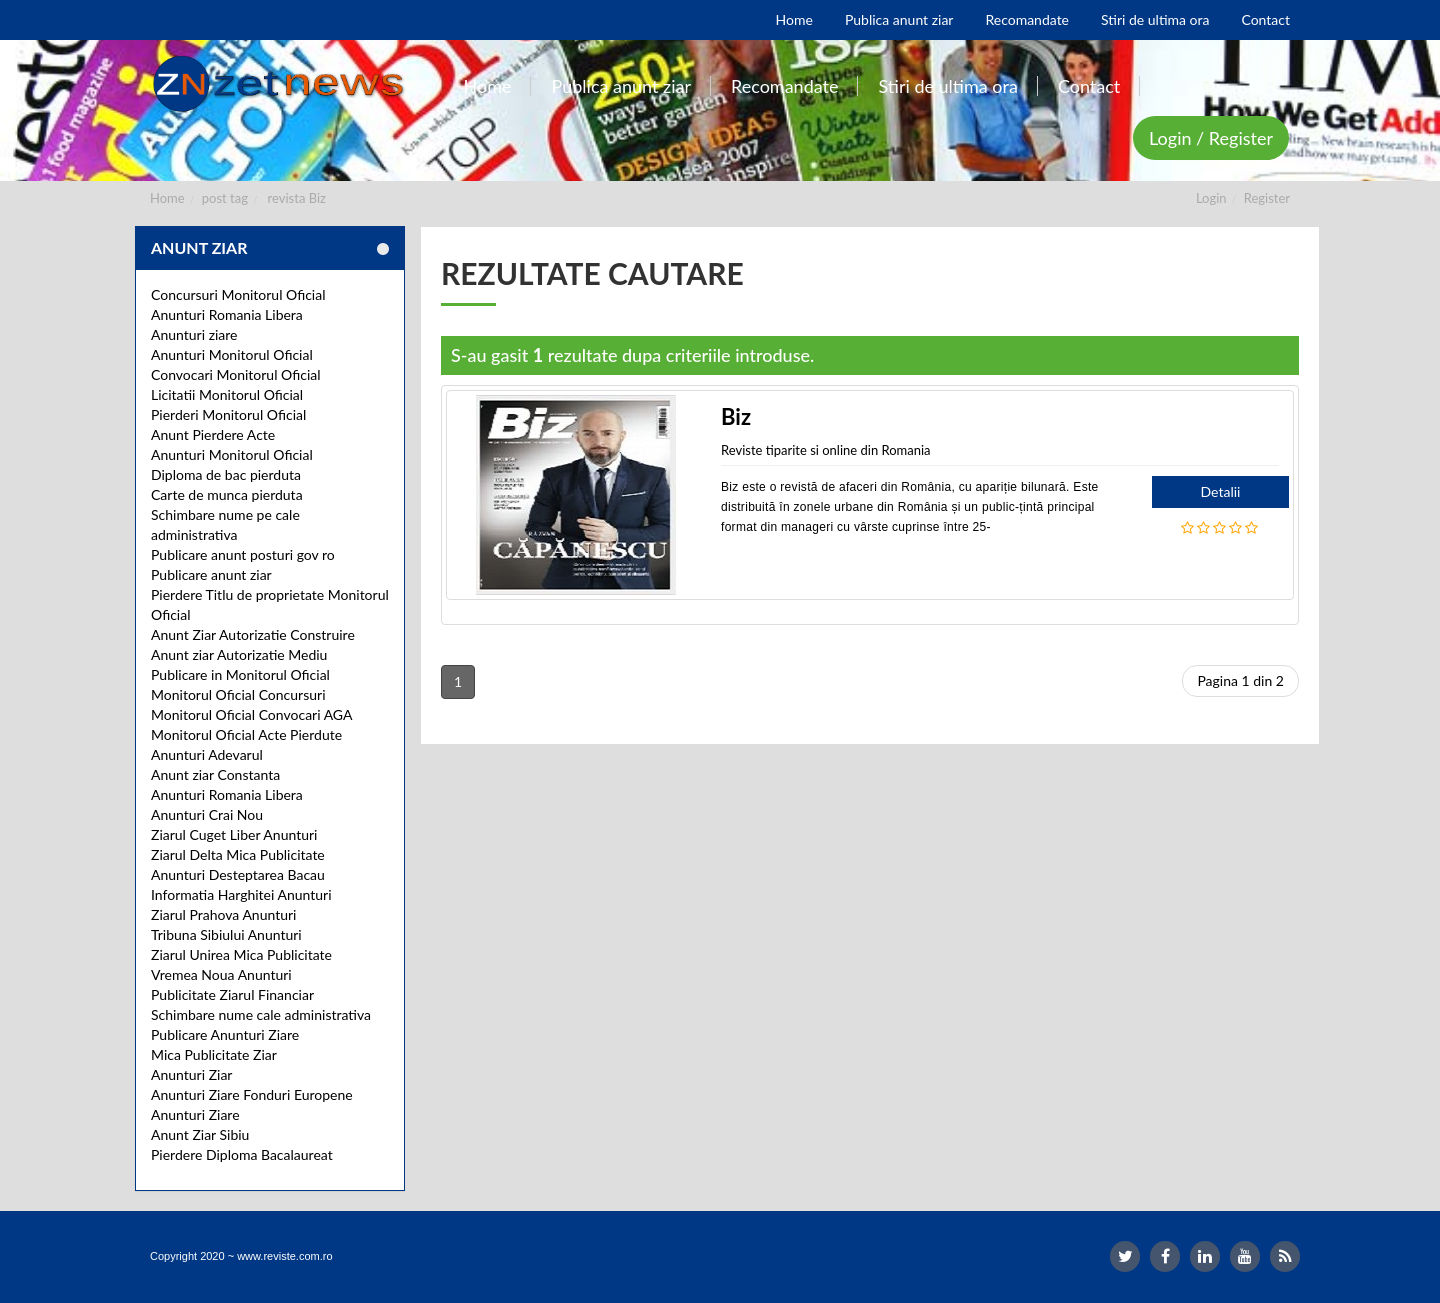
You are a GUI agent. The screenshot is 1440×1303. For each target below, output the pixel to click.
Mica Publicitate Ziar (214, 1054)
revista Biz (297, 198)
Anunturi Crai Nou (207, 814)
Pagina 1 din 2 (1240, 680)
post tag (225, 198)
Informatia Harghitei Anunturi (241, 894)
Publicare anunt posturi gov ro (243, 554)
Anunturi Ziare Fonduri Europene (252, 1094)
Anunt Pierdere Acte (213, 434)
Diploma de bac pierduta (226, 474)
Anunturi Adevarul (207, 754)
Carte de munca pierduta (227, 494)
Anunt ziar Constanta (215, 774)
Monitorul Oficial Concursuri (238, 694)
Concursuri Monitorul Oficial (238, 294)
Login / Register (1211, 138)
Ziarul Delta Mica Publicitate (238, 854)
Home (167, 198)
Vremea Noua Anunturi (221, 974)
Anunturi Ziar (191, 1074)
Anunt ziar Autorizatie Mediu (239, 654)
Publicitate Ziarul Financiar (232, 994)
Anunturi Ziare (195, 1114)
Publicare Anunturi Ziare (225, 1034)
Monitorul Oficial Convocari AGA (252, 714)
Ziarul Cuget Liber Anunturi (234, 834)
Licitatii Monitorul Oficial (227, 394)
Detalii (1221, 491)
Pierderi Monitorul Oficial (228, 414)
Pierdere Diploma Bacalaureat (242, 1154)
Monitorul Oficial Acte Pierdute (246, 734)
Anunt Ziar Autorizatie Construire (253, 634)
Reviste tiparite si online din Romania (826, 450)
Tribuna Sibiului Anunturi (226, 934)
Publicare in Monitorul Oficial (240, 674)
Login (1211, 198)
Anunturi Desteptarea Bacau (238, 874)
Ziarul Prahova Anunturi (223, 914)
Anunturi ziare (194, 334)
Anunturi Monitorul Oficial (232, 354)
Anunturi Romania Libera (227, 314)
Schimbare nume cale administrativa (261, 1014)
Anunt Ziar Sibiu (200, 1134)
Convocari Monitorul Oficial (236, 374)
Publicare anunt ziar (211, 574)
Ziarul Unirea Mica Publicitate (241, 954)
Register (1267, 198)
